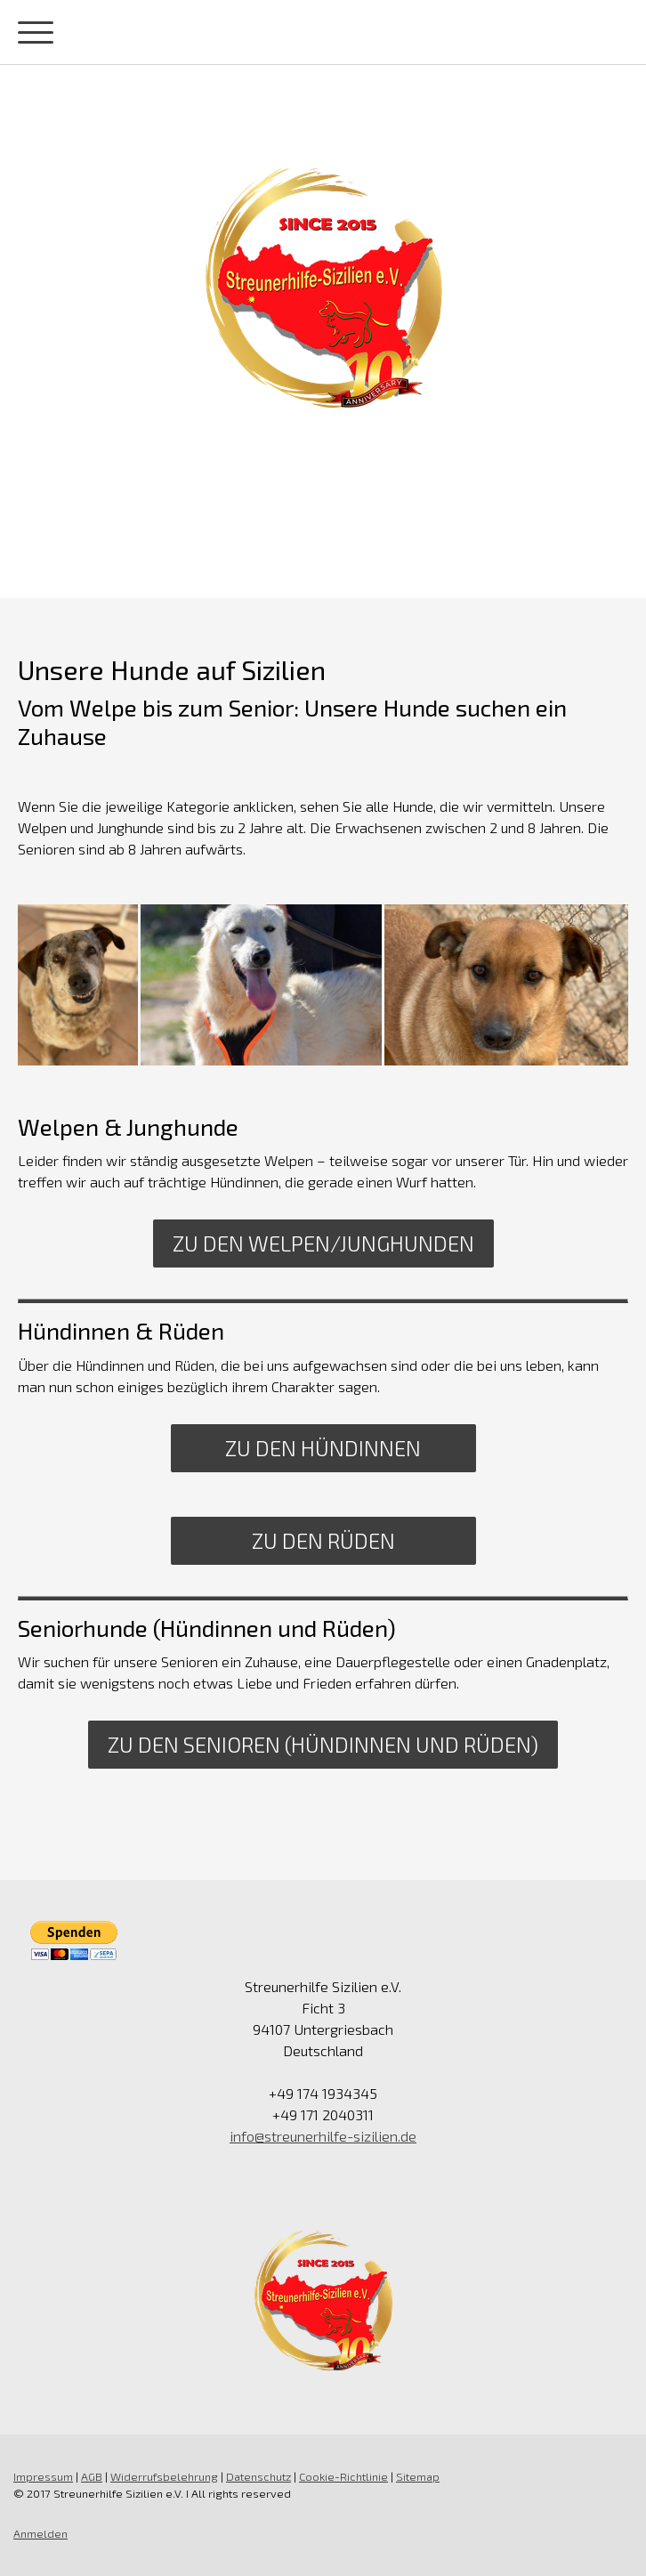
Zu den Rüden (323, 1540)
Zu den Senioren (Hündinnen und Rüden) (323, 1744)
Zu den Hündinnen (323, 1448)
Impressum (43, 2476)
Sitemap (418, 2476)
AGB (91, 2476)
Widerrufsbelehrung (164, 2476)
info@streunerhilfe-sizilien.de (323, 2135)
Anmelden (40, 2533)
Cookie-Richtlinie (343, 2476)
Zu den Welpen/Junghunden (323, 1243)
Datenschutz (258, 2476)
